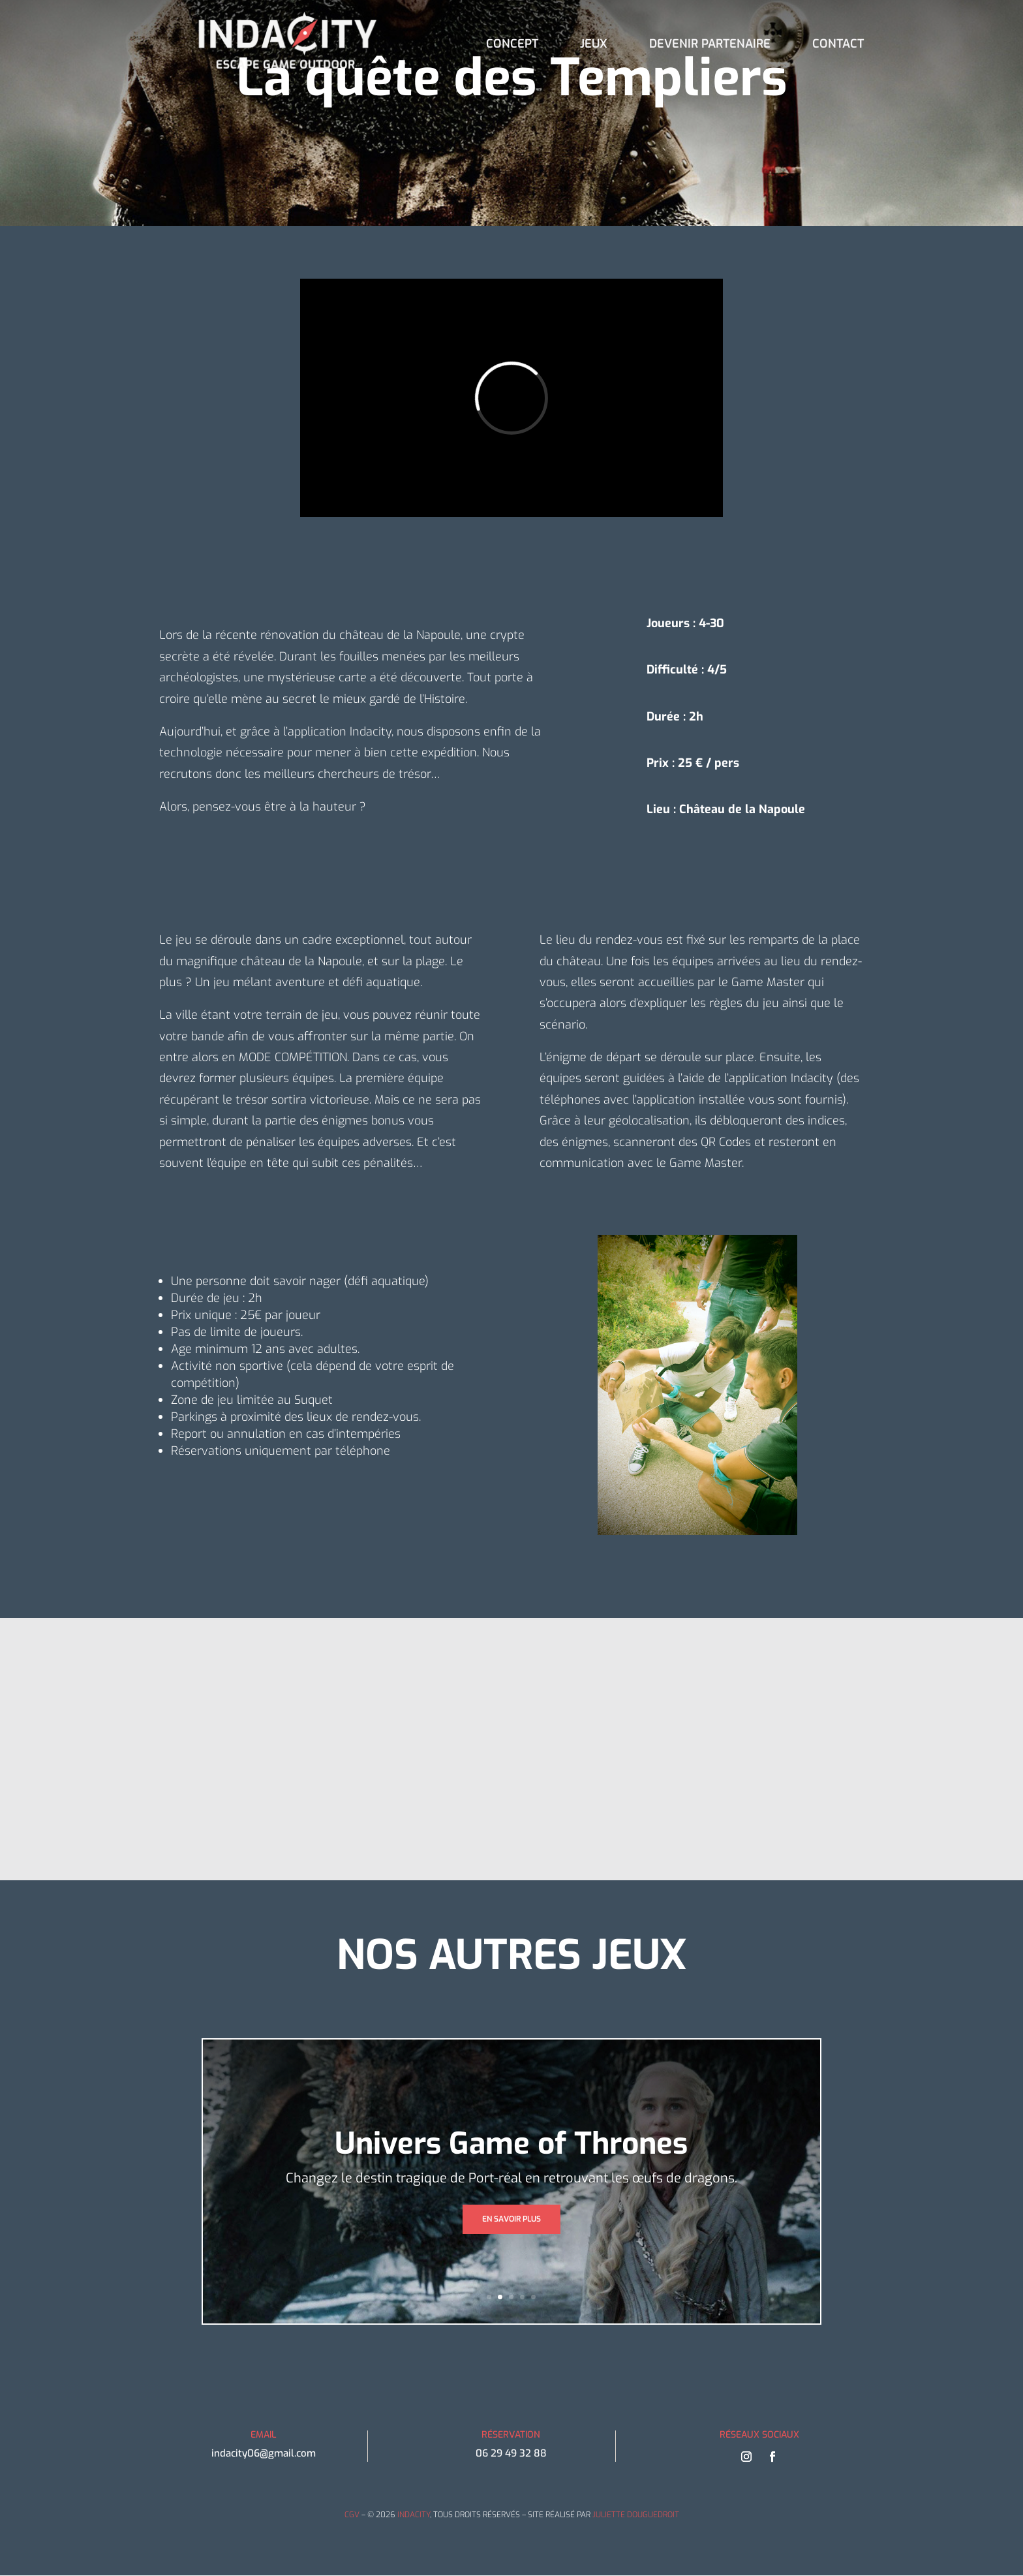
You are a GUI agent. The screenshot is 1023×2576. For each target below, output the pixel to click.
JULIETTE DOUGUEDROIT (635, 2514)
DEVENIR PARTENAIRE (710, 45)
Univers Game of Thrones (511, 2144)
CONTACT (838, 45)
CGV (351, 2514)
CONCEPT (512, 45)
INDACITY (413, 2514)
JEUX (593, 45)
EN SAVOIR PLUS (511, 2219)
